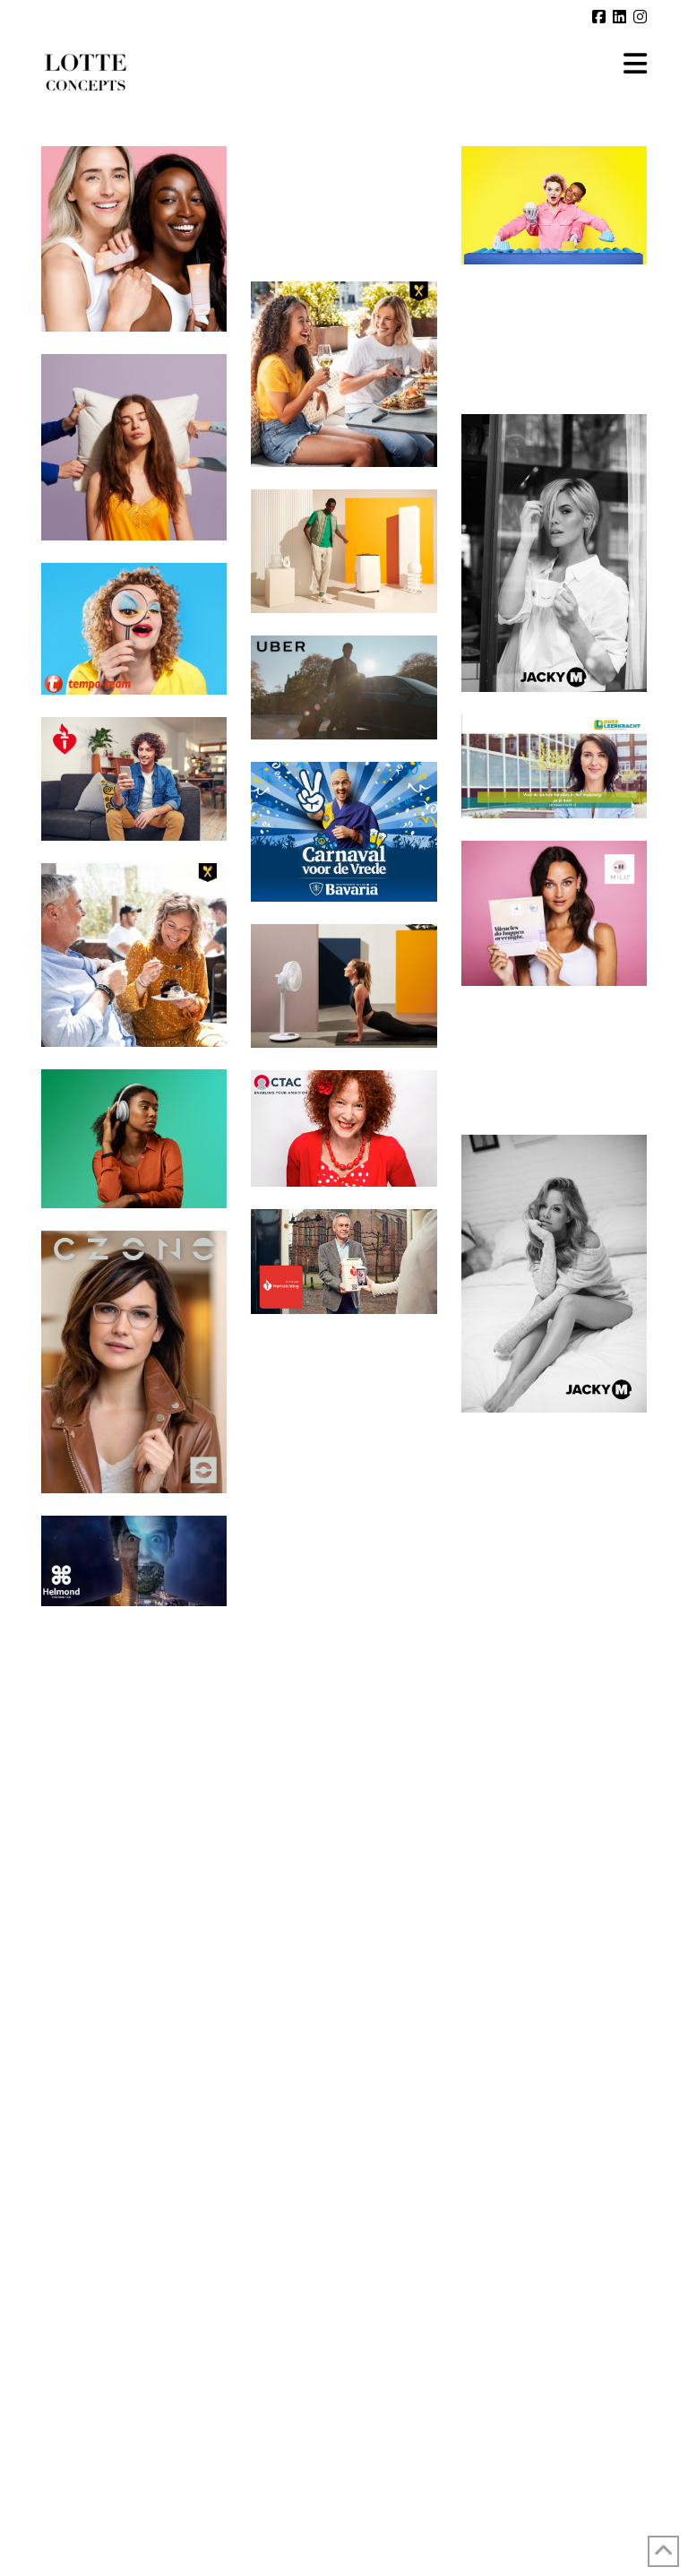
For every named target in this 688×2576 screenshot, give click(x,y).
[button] (635, 64)
